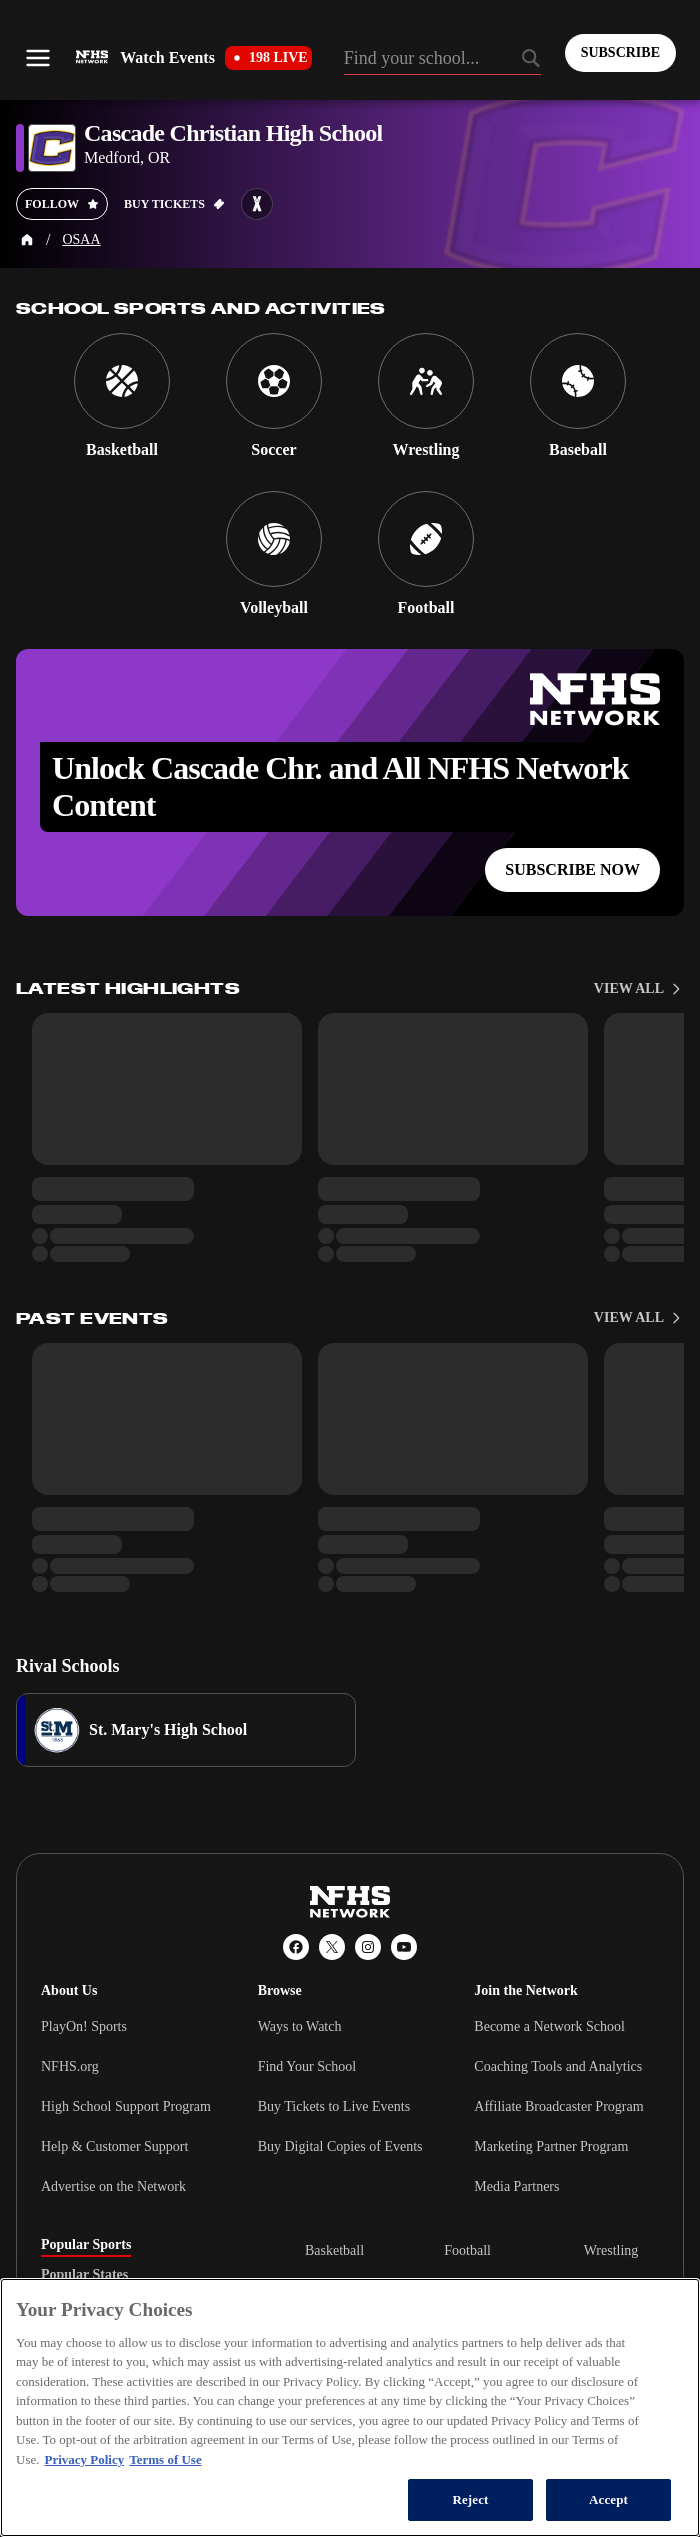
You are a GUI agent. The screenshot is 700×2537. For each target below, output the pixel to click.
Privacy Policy (296, 2414)
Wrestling (611, 2250)
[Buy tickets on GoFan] (174, 204)
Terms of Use (390, 2414)
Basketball (334, 2250)
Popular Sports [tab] (86, 2245)
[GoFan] (445, 2472)
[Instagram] (368, 1947)
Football (467, 2250)
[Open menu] (38, 58)
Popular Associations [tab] (103, 2305)
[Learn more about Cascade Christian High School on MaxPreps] (257, 204)
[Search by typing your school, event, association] (442, 60)
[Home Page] (27, 240)
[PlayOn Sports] (316, 2472)
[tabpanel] (482, 2302)
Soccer (463, 2290)
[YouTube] (404, 1947)
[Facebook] (296, 1947)
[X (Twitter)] (332, 1947)
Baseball (468, 2354)
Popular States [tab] (84, 2275)
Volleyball (333, 2290)
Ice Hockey (337, 2354)
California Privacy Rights (169, 2414)
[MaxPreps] (384, 2472)
